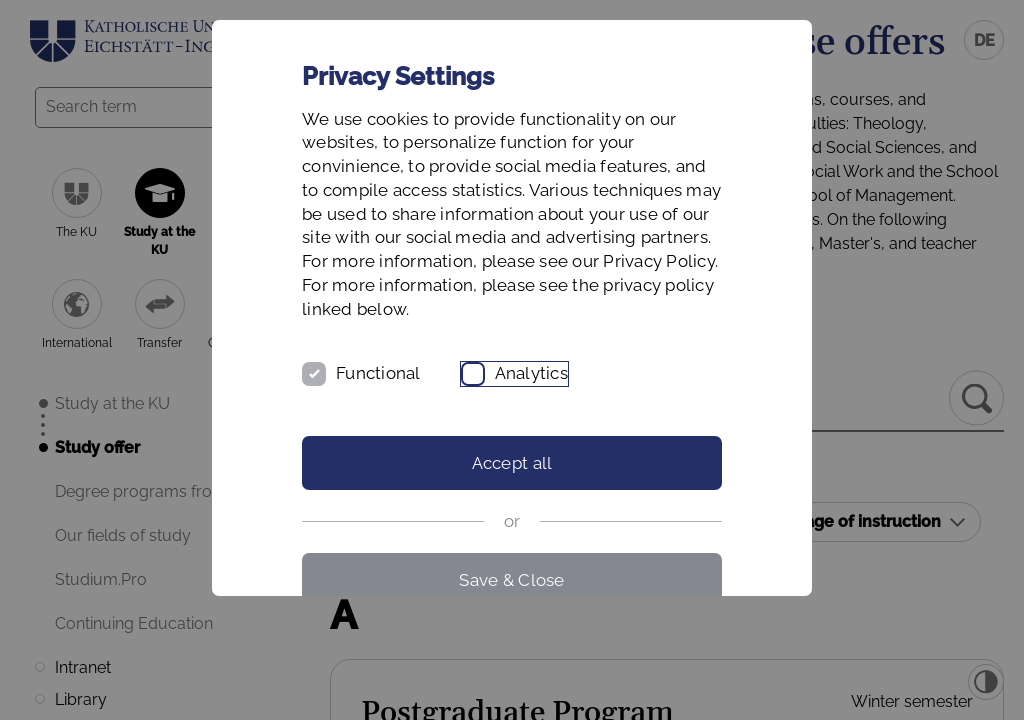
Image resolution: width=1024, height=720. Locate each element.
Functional (378, 373)
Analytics (531, 373)
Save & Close (511, 580)
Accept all (512, 463)
